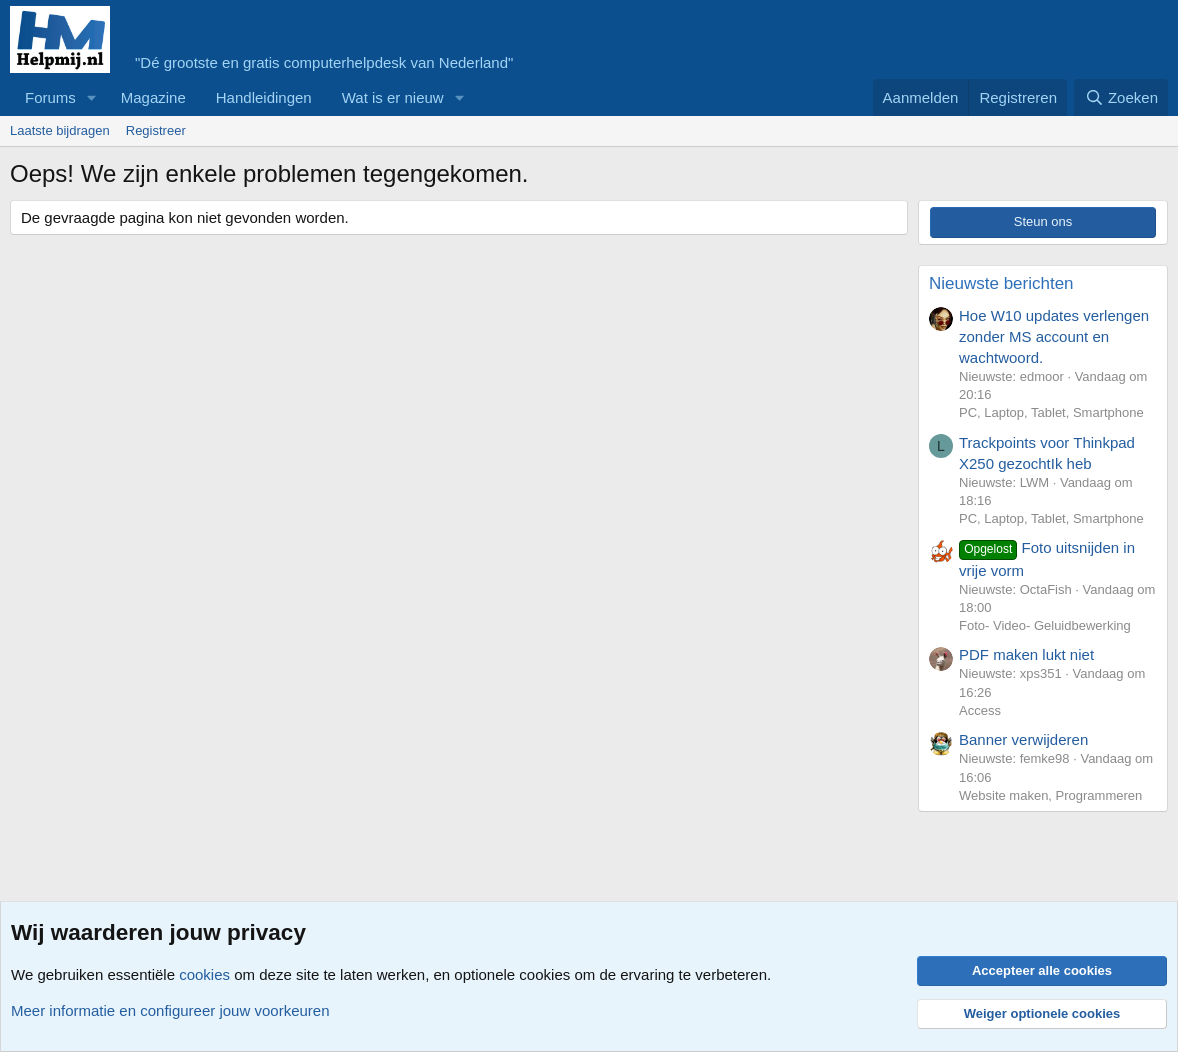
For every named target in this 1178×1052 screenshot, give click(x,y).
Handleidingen (264, 97)
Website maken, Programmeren (1050, 795)
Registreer (156, 130)
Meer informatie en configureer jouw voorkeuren (170, 1010)
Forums (50, 97)
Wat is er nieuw (393, 97)
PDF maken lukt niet (1026, 654)
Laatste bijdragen (60, 130)
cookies (204, 974)
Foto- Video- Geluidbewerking (1045, 625)
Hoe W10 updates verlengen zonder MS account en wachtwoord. (1054, 336)
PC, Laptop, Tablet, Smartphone (1051, 412)
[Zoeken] (1121, 97)
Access (980, 710)
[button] (92, 97)
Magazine (153, 97)
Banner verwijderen (1023, 739)
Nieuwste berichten (1001, 283)
